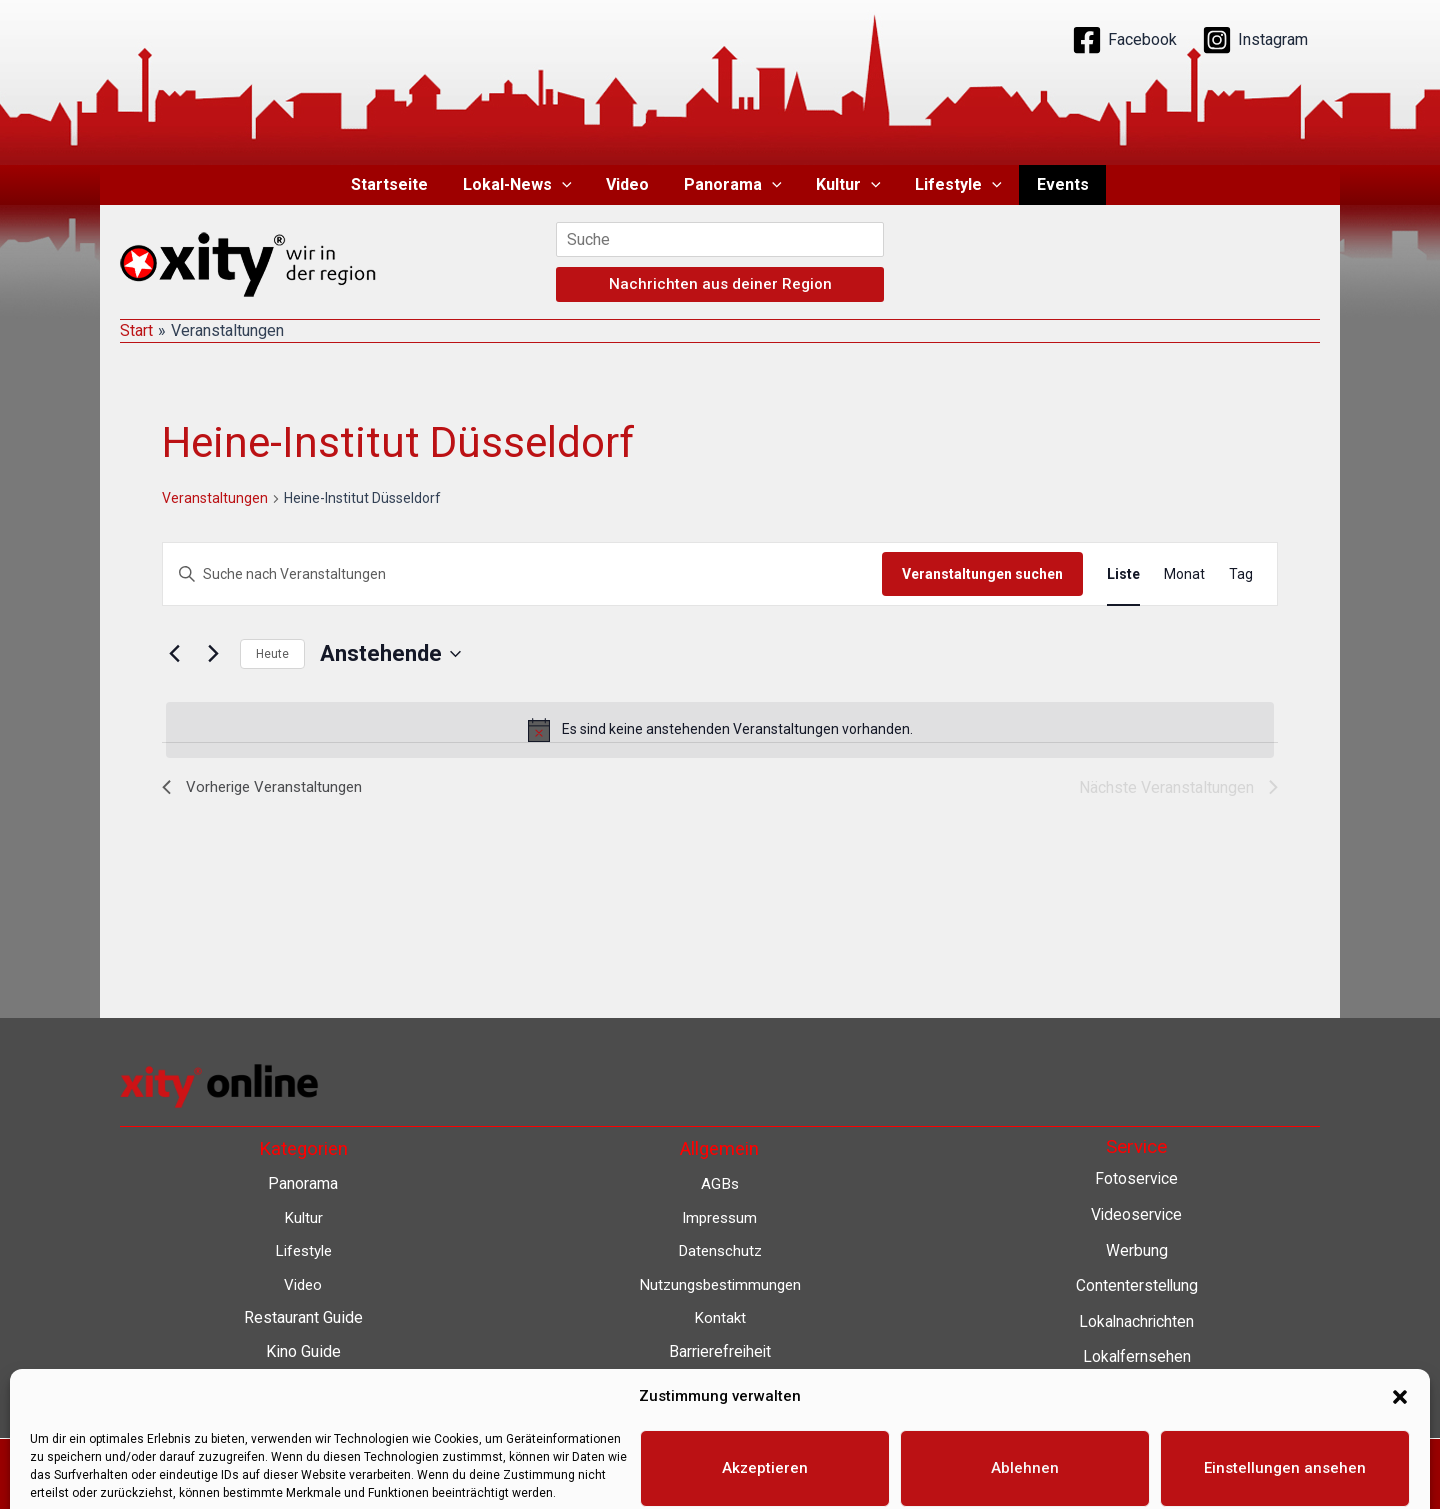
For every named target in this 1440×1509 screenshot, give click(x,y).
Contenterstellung (1137, 1285)
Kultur (846, 185)
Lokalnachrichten (1136, 1321)
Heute (272, 654)
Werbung (1137, 1250)
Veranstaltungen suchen (982, 574)
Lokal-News (522, 185)
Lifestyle (953, 185)
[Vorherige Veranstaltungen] (174, 654)
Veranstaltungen (215, 498)
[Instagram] (1255, 40)
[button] (567, 185)
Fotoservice (1137, 1178)
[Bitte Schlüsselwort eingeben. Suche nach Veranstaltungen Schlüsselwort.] (522, 574)
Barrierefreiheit (719, 1351)
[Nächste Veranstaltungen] (213, 654)
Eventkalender (1136, 1392)
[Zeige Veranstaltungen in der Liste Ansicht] (1123, 574)
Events (1055, 184)
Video (630, 184)
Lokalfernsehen (1136, 1356)
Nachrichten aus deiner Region (720, 284)
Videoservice (1136, 1214)
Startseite (397, 184)
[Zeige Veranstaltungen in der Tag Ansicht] (1241, 574)
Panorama (733, 185)
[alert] (720, 730)
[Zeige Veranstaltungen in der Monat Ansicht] (1184, 574)
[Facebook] (1124, 40)
